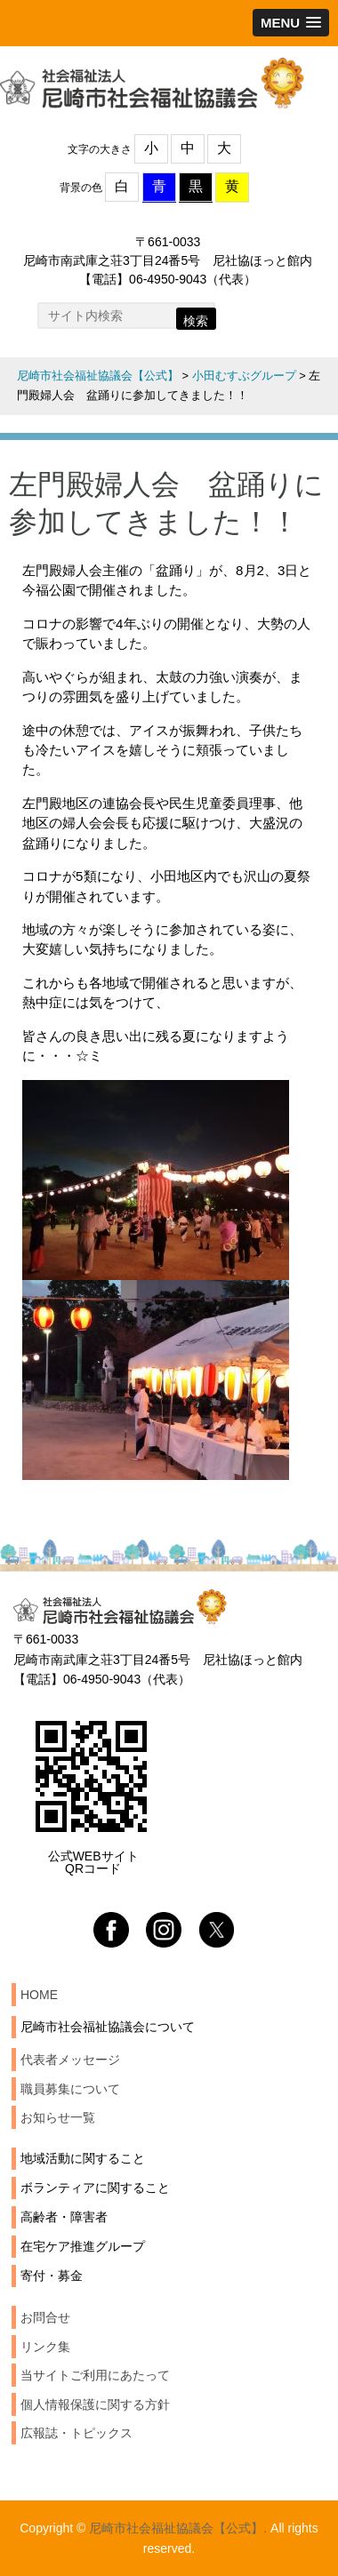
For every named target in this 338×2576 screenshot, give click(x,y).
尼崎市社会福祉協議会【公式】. (178, 2528)
